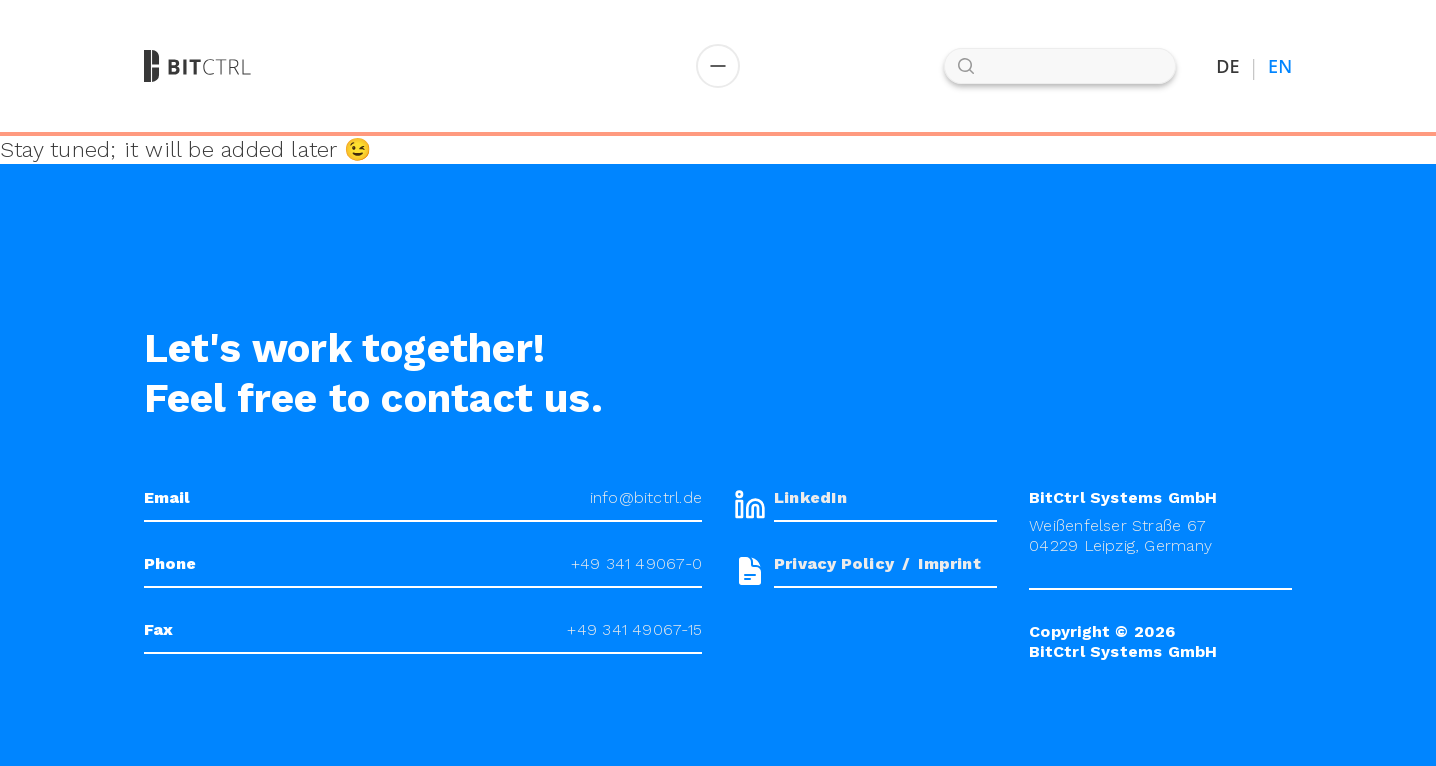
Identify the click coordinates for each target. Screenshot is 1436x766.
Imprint (949, 563)
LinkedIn (810, 497)
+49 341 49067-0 (636, 563)
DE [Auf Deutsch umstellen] (1228, 66)
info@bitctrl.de (646, 497)
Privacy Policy (834, 563)
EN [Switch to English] (1280, 66)
